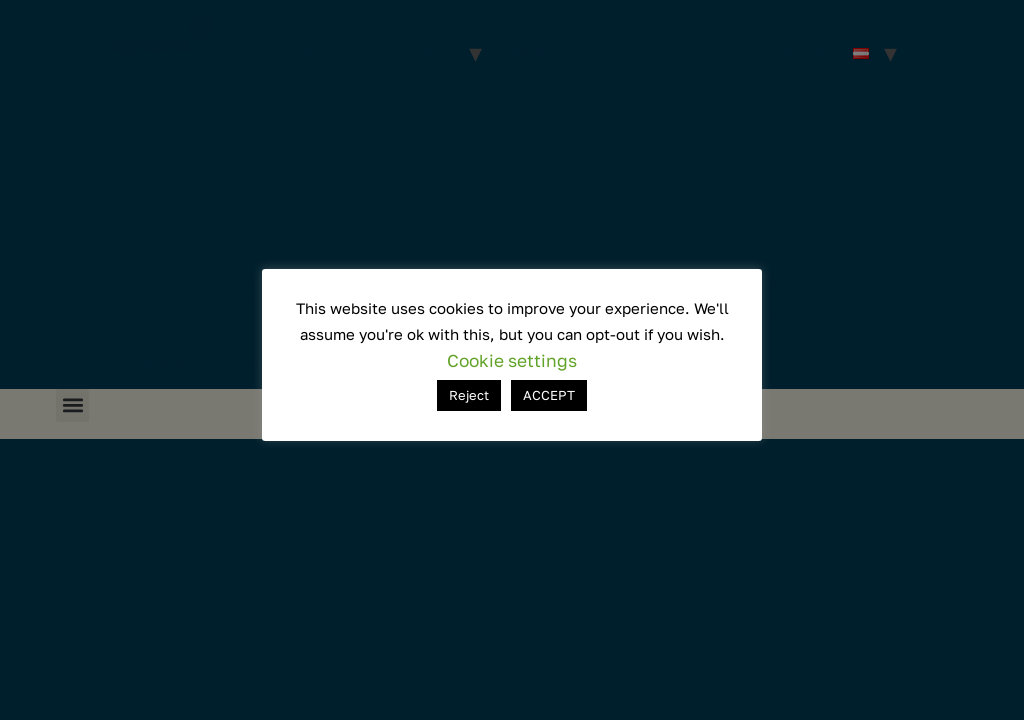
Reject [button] (469, 395)
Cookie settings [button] (512, 360)
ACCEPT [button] (549, 395)
